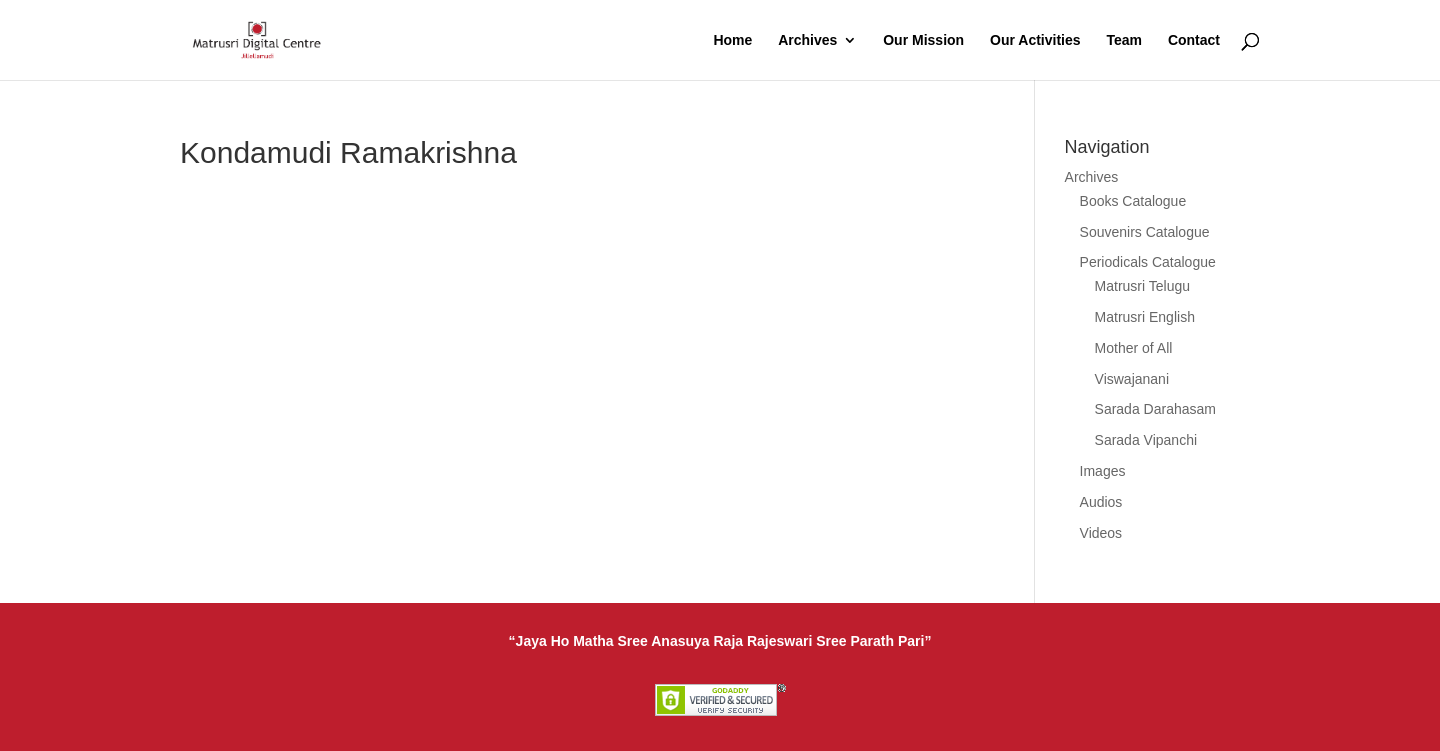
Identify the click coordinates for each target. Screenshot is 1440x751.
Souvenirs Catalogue (1145, 232)
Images (1103, 471)
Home (732, 40)
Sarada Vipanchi (1146, 440)
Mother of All (1134, 348)
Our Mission (923, 40)
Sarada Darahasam (1155, 409)
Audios (1101, 502)
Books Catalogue (1133, 201)
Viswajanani (1132, 379)
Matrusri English (1145, 317)
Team (1124, 40)
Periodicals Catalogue (1148, 262)
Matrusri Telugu (1142, 286)
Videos (1101, 533)
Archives (807, 40)
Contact (1194, 40)
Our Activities (1035, 40)
